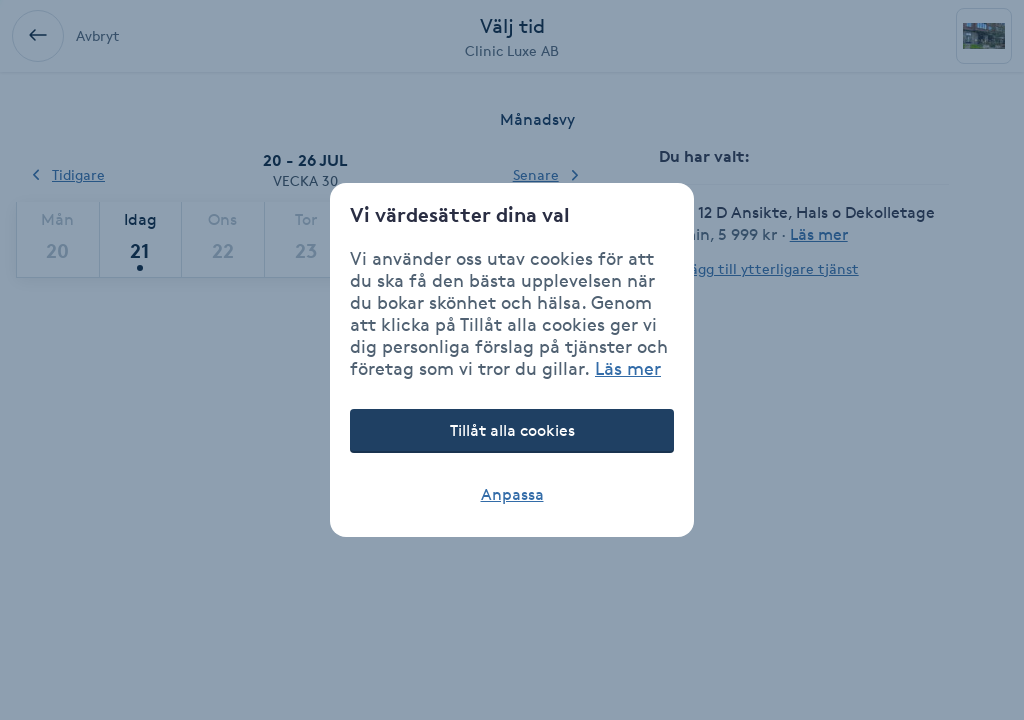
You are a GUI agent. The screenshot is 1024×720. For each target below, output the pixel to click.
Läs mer (628, 368)
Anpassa (512, 494)
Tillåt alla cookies (512, 430)
